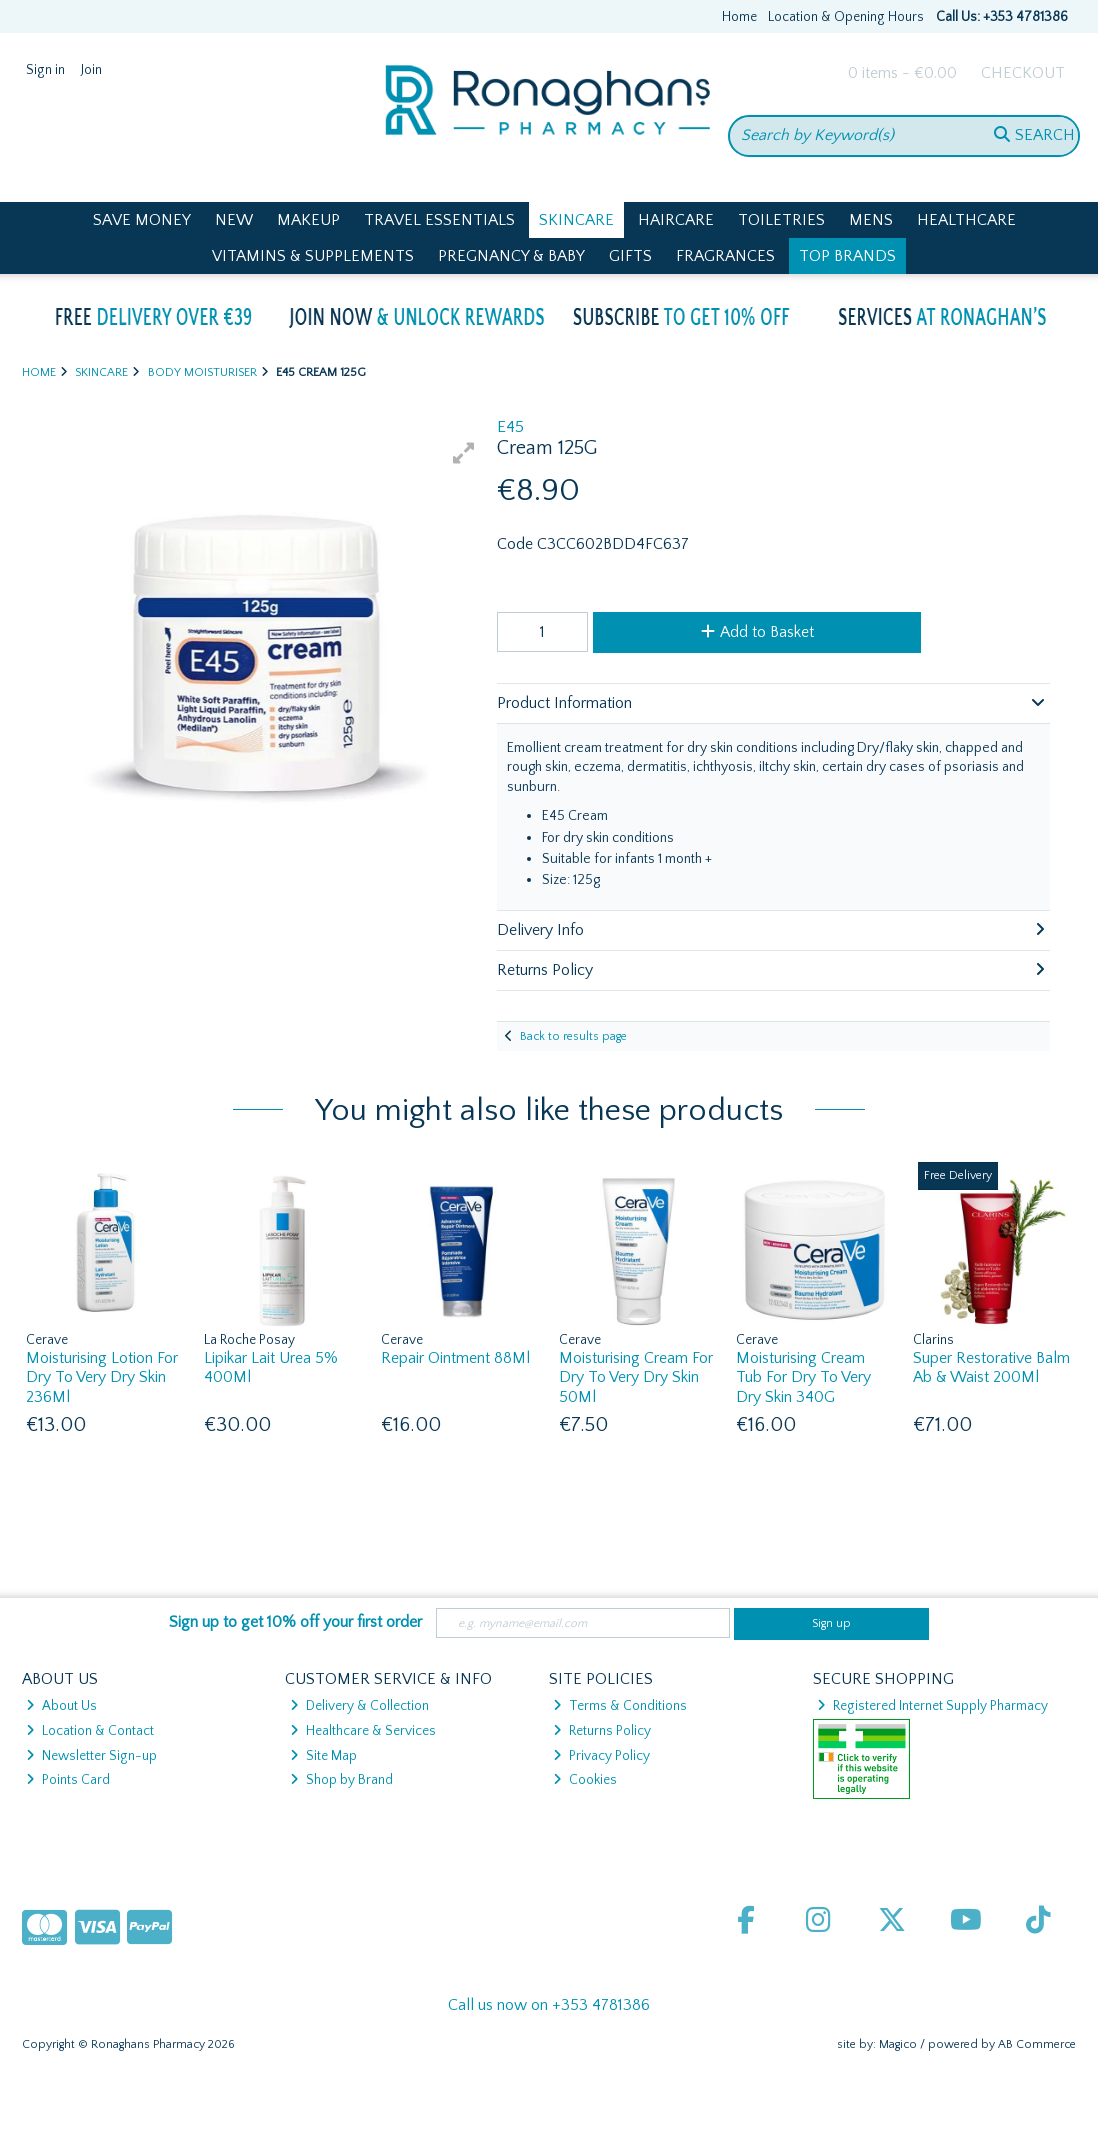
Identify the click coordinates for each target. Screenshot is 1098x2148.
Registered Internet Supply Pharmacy (932, 1706)
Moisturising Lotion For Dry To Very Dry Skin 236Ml (102, 1377)
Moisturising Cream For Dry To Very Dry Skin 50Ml (636, 1377)
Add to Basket (757, 632)
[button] (464, 453)
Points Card (68, 1780)
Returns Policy (602, 1731)
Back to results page (573, 1036)
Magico (898, 2044)
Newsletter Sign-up (91, 1756)
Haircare (676, 220)
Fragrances (725, 256)
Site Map (323, 1756)
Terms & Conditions (620, 1706)
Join (91, 70)
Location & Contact (90, 1731)
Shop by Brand (341, 1780)
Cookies (585, 1780)
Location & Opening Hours (846, 17)
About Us (61, 1706)
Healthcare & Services (363, 1731)
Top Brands (847, 256)
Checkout (1023, 73)
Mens (871, 220)
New (234, 220)
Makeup (308, 220)
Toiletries (781, 220)
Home (739, 17)
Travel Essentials (439, 220)
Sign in (45, 70)
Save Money (142, 220)
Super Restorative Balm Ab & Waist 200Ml (991, 1367)
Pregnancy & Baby (511, 256)
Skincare (576, 220)
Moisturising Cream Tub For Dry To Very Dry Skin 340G (803, 1377)
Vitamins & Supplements (313, 256)
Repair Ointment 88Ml (455, 1358)
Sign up (831, 1623)
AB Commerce (1037, 2044)
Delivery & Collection (359, 1706)
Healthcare (966, 220)
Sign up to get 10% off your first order (295, 1622)
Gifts (630, 256)
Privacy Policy (601, 1756)
